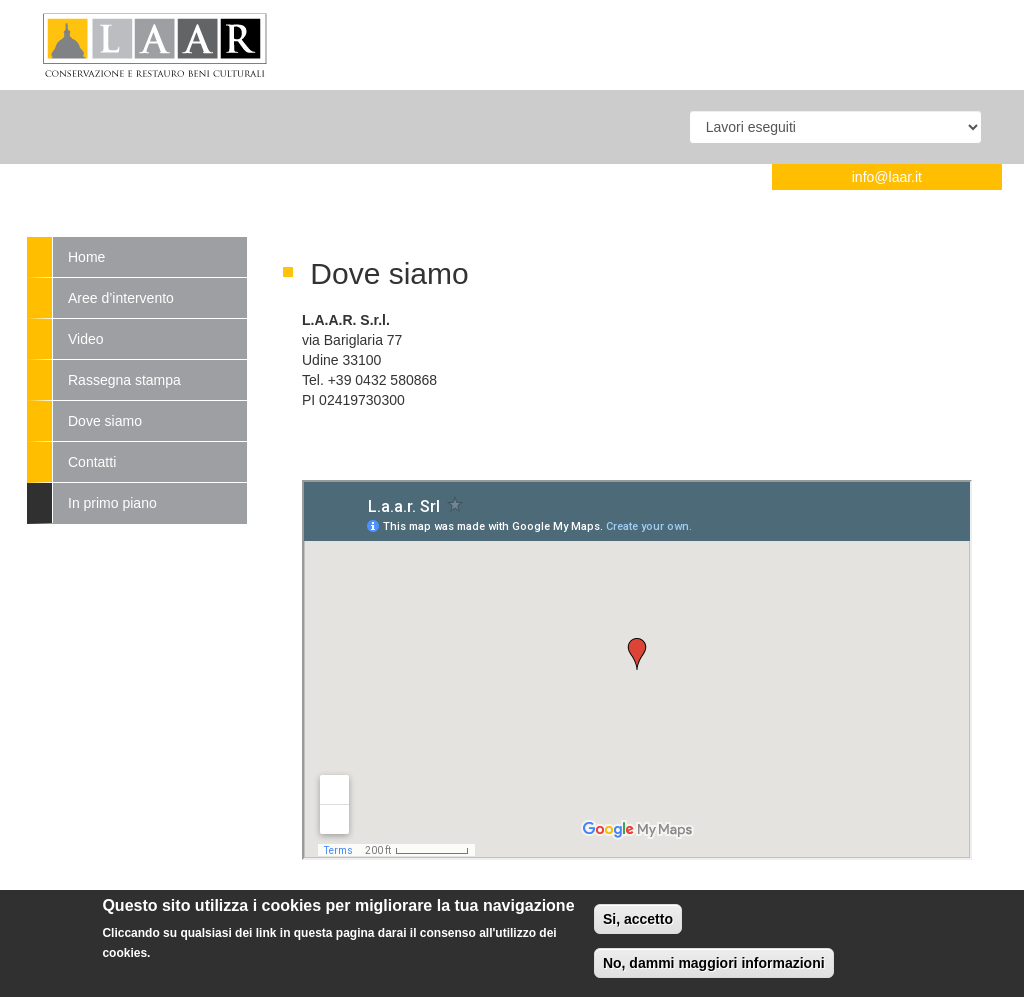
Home (86, 257)
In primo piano (112, 503)
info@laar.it (887, 177)
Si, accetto (638, 919)
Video (86, 339)
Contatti (92, 462)
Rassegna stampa (124, 380)
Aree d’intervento (121, 298)
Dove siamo (105, 421)
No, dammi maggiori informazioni (714, 963)
